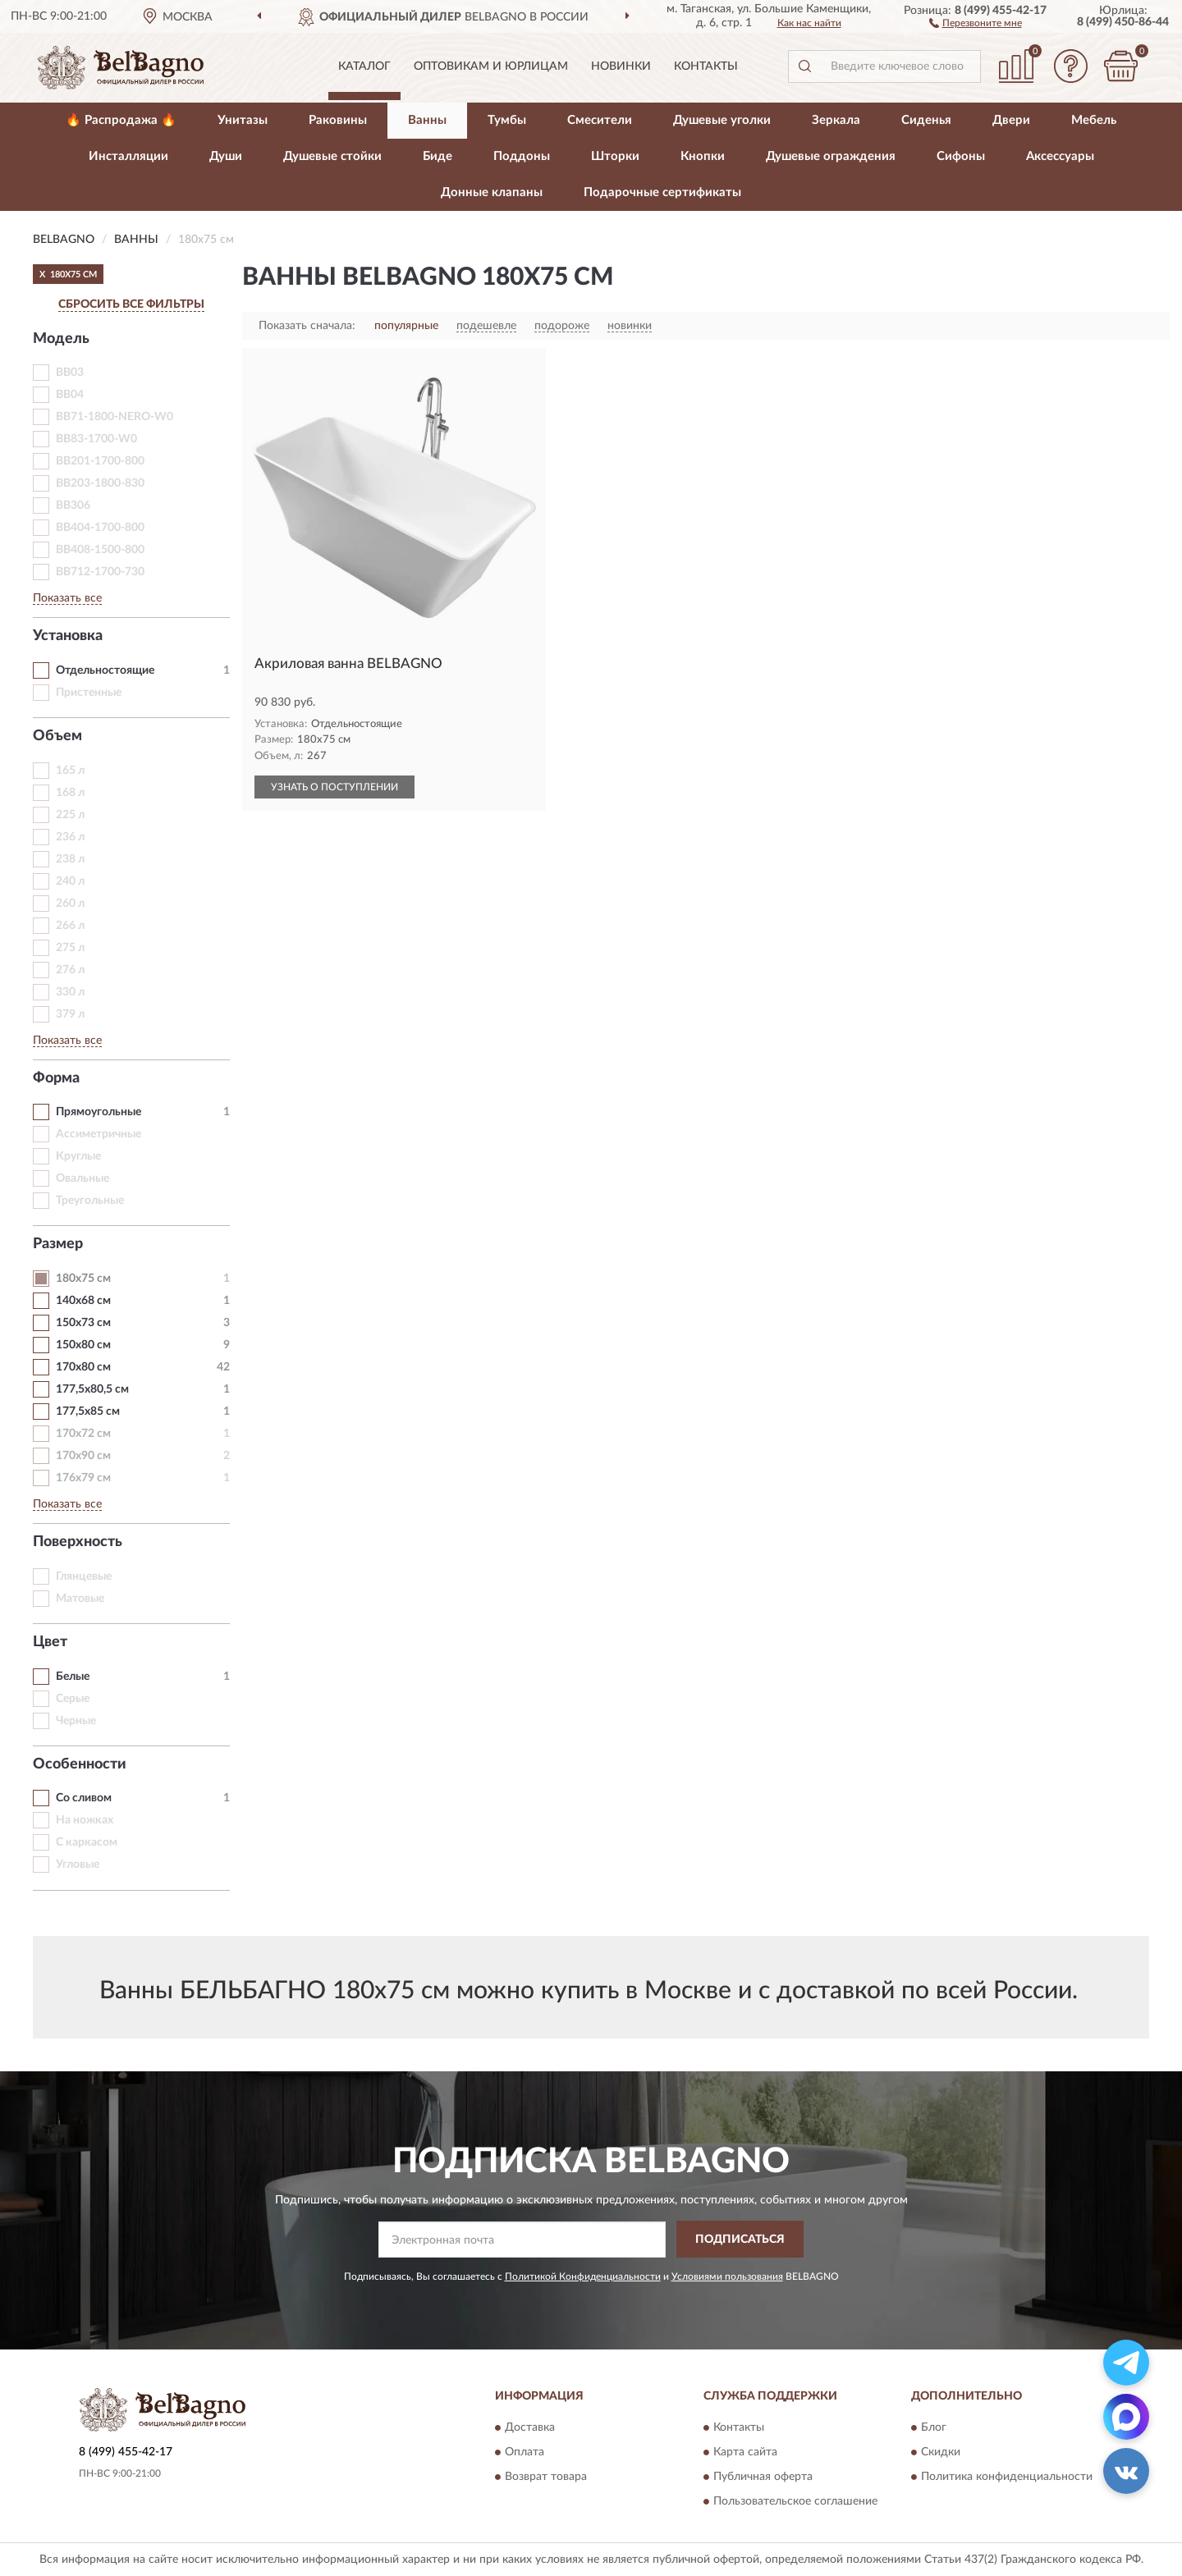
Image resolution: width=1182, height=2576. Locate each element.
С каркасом (86, 1842)
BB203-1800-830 (100, 483)
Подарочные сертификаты (662, 192)
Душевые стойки (332, 156)
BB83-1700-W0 (96, 439)
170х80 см (83, 1367)
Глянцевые (84, 1576)
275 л (70, 948)
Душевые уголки (722, 120)
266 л (70, 925)
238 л (70, 859)
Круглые (78, 1156)
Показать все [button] (67, 598)
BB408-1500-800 (100, 550)
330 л (70, 992)
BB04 (70, 394)
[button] (975, 22)
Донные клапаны (492, 192)
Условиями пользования (727, 2276)
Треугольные (90, 1200)
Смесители (599, 120)
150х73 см (83, 1323)
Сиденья (926, 120)
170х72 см (83, 1433)
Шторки (615, 156)
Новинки (621, 66)
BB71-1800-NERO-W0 (114, 417)
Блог (933, 2428)
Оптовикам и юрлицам (491, 66)
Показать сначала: (307, 326)
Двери (1011, 120)
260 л (70, 903)
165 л (70, 770)
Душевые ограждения (831, 156)
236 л (70, 837)
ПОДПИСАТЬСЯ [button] (740, 2239)
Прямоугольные (98, 1112)
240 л (70, 881)
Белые (72, 1676)
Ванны (427, 120)
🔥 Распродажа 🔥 (121, 120)
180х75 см (83, 1278)
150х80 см (83, 1345)
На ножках (84, 1820)
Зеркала (836, 120)
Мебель (1093, 120)
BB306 (73, 505)
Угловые (77, 1864)
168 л (70, 792)
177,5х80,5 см (92, 1389)
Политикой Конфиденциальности (583, 2276)
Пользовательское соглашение (795, 2502)
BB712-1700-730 (100, 572)
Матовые (80, 1598)
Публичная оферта (763, 2477)
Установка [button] (68, 636)
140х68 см (83, 1300)
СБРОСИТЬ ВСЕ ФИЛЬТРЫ (131, 304)
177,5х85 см (88, 1411)
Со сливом (84, 1798)
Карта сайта (745, 2453)
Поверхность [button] (77, 1542)
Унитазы (243, 120)
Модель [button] (61, 339)
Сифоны (961, 156)
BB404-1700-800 (100, 527)
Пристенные (88, 692)
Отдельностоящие (105, 670)
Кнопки (702, 156)
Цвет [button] (50, 1642)
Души (225, 156)
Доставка (530, 2428)
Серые (72, 1698)
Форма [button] (56, 1078)
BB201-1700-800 (100, 461)
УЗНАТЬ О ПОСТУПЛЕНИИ (334, 787)
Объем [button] (57, 736)
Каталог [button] (364, 66)
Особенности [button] (79, 1764)
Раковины (338, 120)
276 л (70, 970)
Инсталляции (128, 156)
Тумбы (507, 120)
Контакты (706, 66)
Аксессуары (1060, 156)
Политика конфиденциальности (1007, 2477)
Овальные (82, 1178)
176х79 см (83, 1478)
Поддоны (521, 156)
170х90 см (83, 1456)
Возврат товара (546, 2477)
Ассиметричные (98, 1134)
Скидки (940, 2453)
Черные (76, 1721)
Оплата (524, 2453)
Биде (437, 156)
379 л (70, 1014)
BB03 (70, 372)
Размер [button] (58, 1244)
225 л (70, 815)
